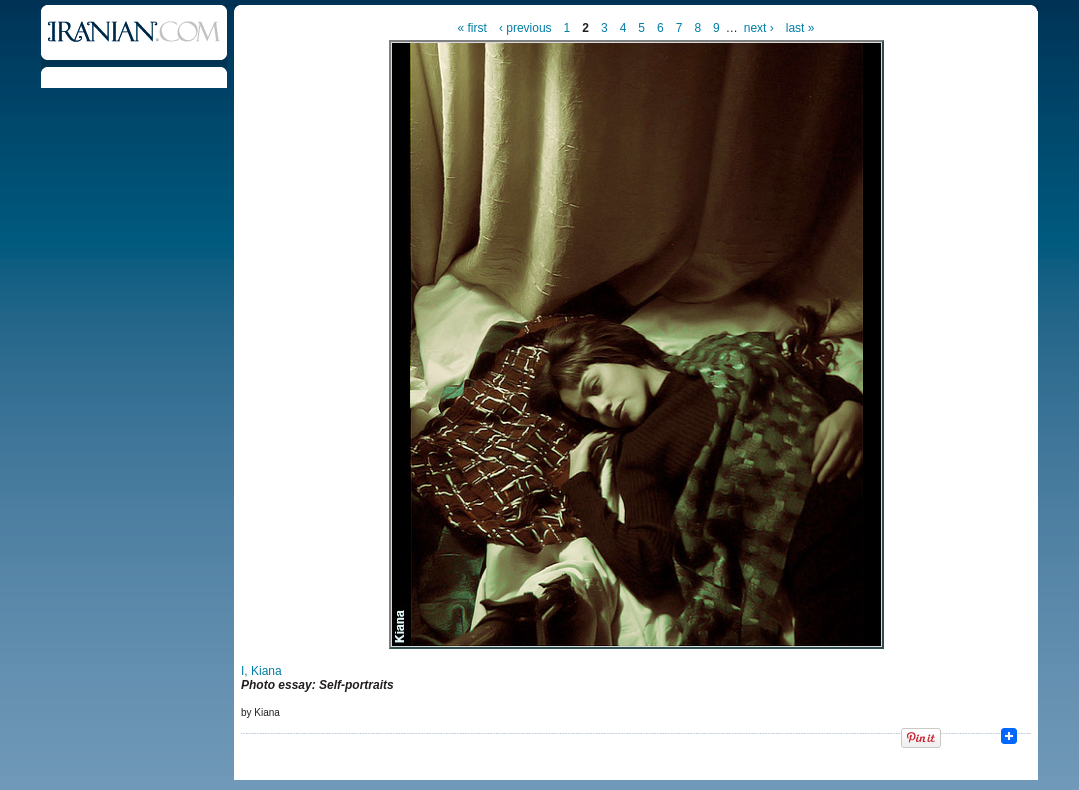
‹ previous (525, 28)
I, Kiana (261, 671)
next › (759, 28)
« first (472, 28)
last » (800, 28)
